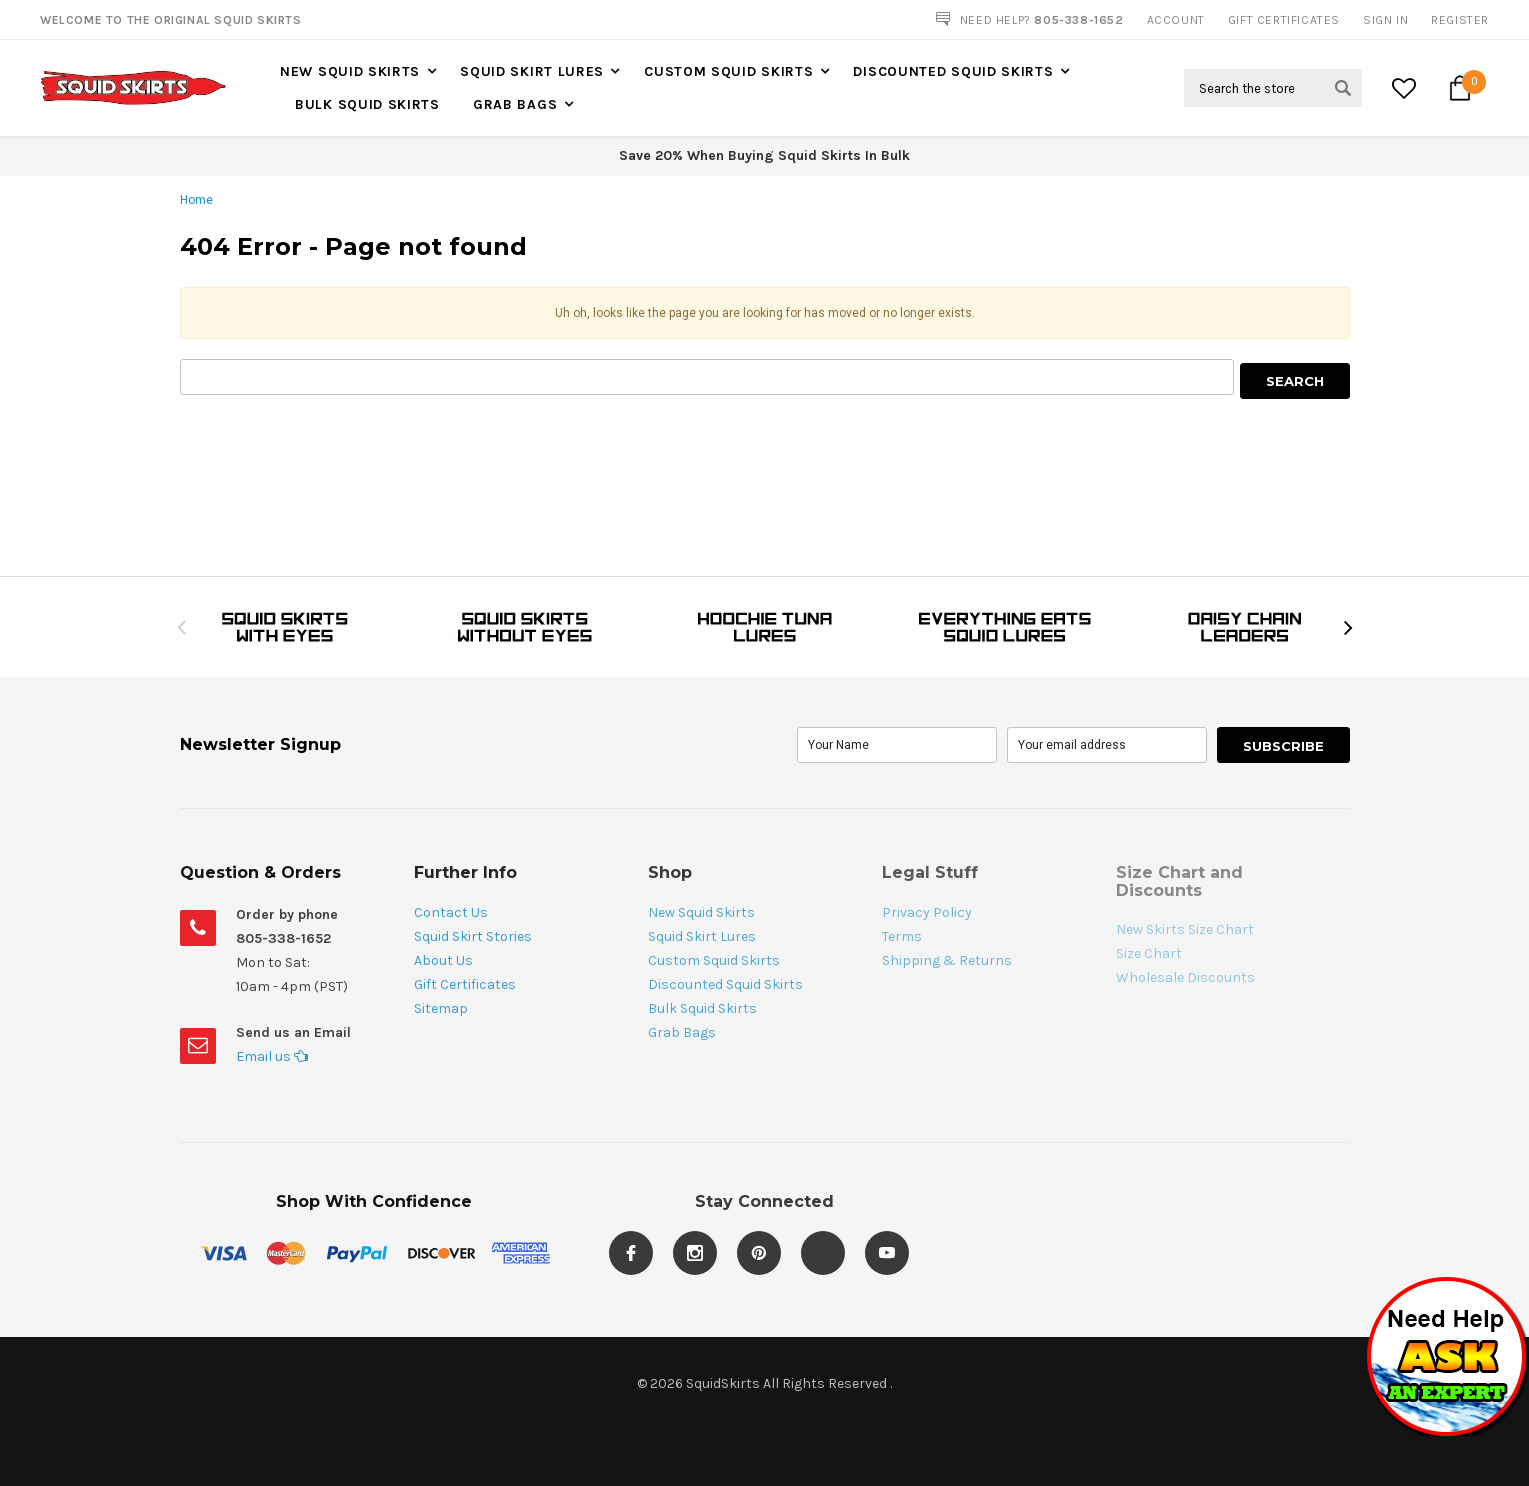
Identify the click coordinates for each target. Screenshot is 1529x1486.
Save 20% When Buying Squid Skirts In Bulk (764, 155)
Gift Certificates (465, 984)
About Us (443, 960)
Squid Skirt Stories (473, 936)
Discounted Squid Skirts (953, 71)
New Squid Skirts (350, 71)
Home (196, 200)
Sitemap (441, 1008)
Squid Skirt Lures (532, 71)
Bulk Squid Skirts (367, 104)
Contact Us (451, 912)
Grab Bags (515, 104)
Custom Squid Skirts (728, 71)
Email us (272, 1056)
